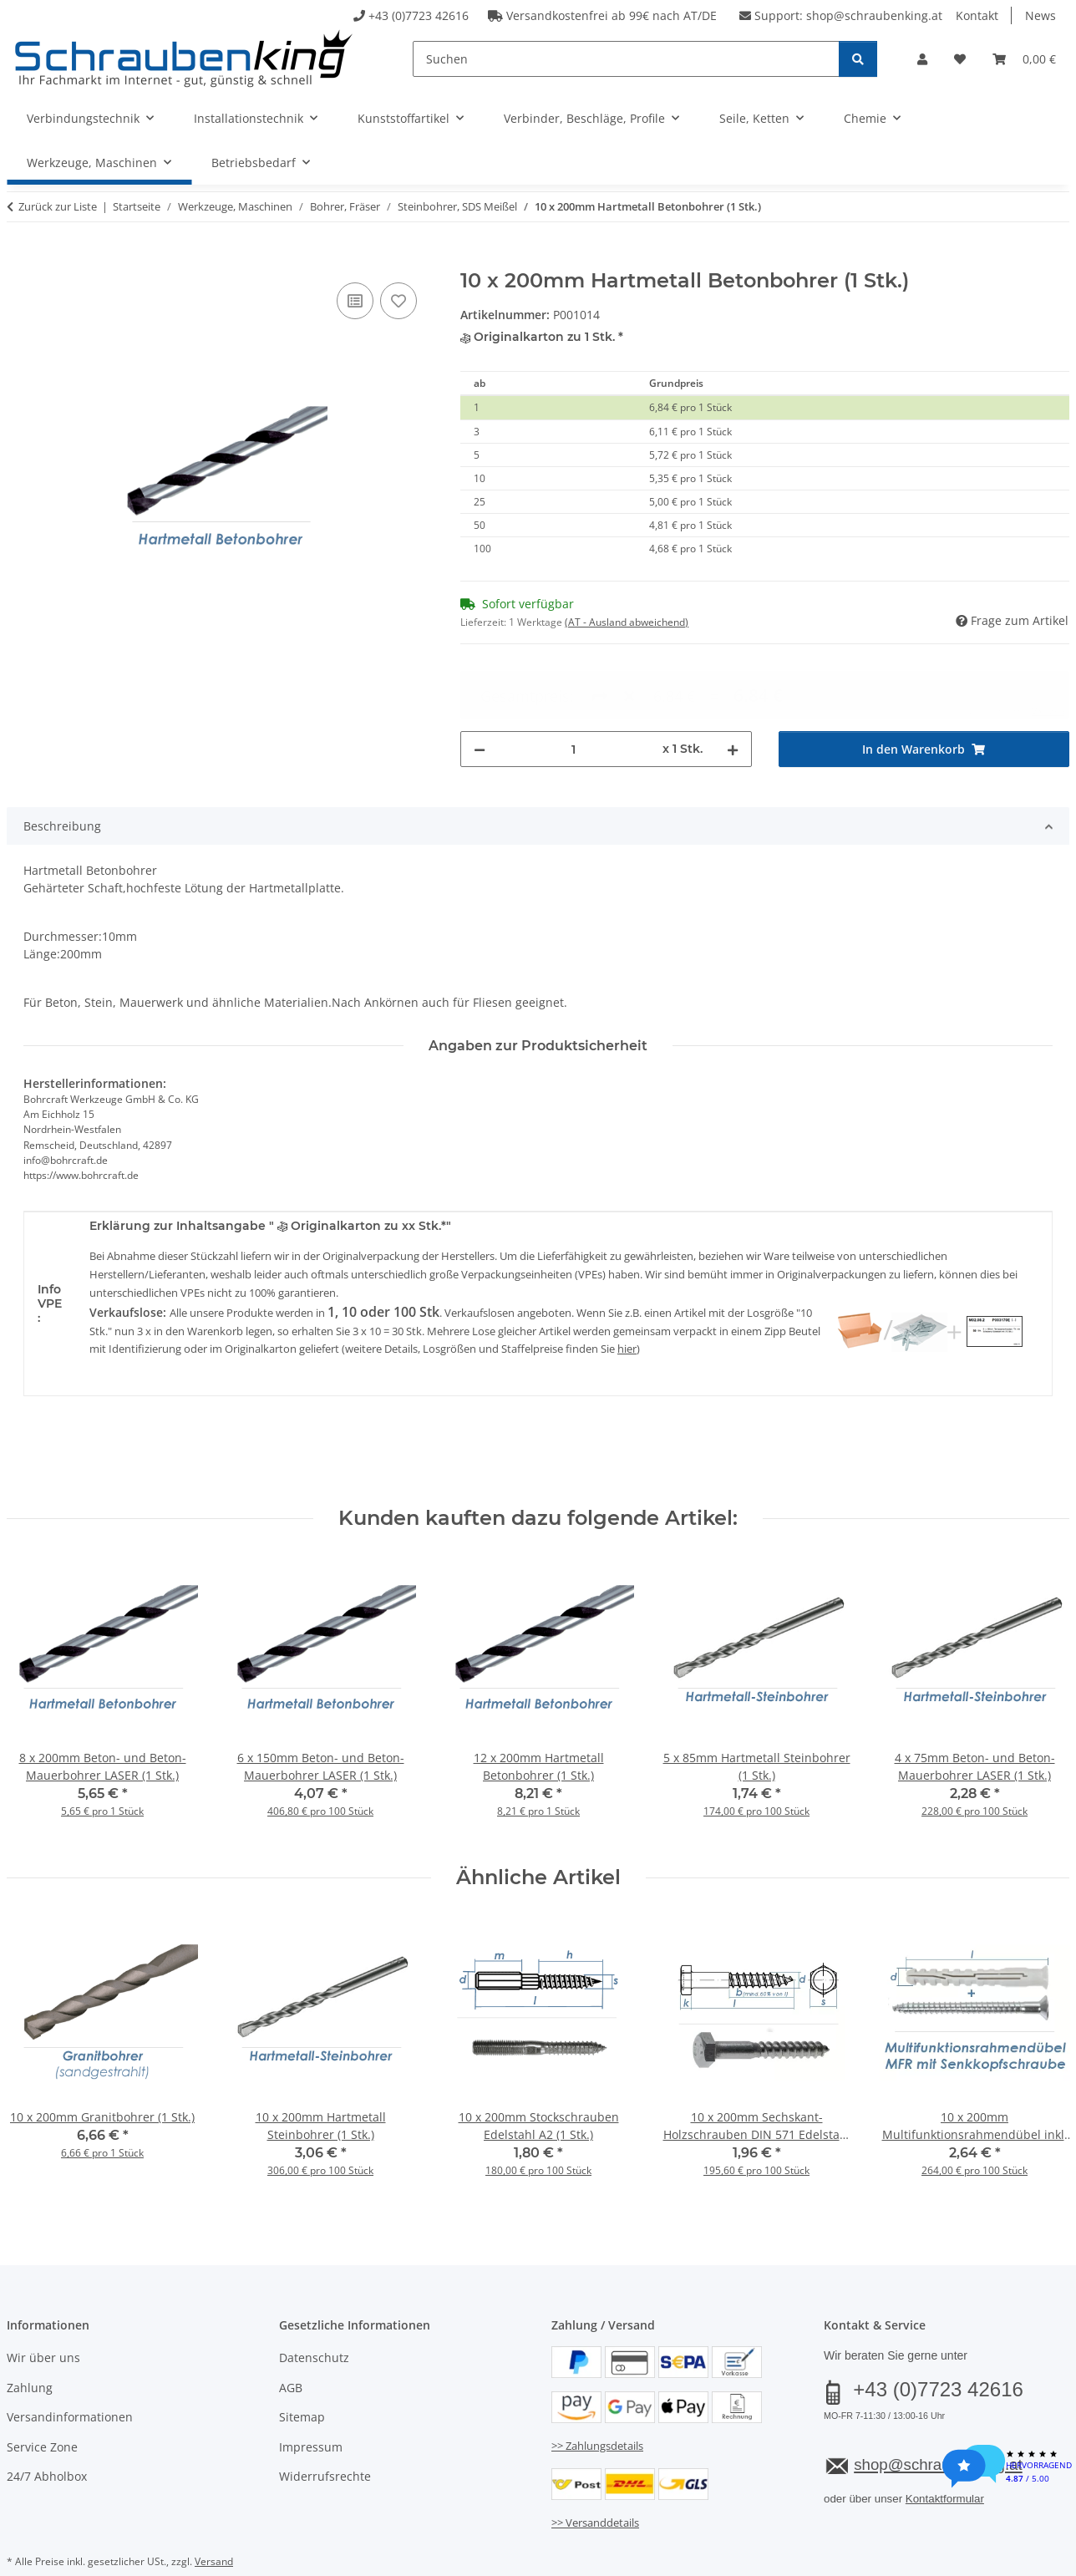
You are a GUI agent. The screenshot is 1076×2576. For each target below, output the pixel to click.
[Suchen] (626, 59)
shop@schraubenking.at (874, 15)
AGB (290, 2345)
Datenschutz (314, 2316)
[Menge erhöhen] (732, 689)
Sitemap (302, 2374)
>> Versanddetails (595, 2479)
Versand (214, 2519)
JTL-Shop (996, 2561)
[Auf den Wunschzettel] (398, 300)
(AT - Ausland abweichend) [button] (626, 622)
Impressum (311, 2404)
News (1040, 15)
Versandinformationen (70, 2374)
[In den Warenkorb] (20, 260)
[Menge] (573, 689)
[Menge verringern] (479, 689)
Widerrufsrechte (325, 2433)
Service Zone (42, 2404)
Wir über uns (43, 2316)
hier (627, 1306)
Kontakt (977, 15)
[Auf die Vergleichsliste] (355, 300)
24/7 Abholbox (47, 2433)
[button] (922, 59)
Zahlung (30, 2345)
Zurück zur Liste (57, 206)
